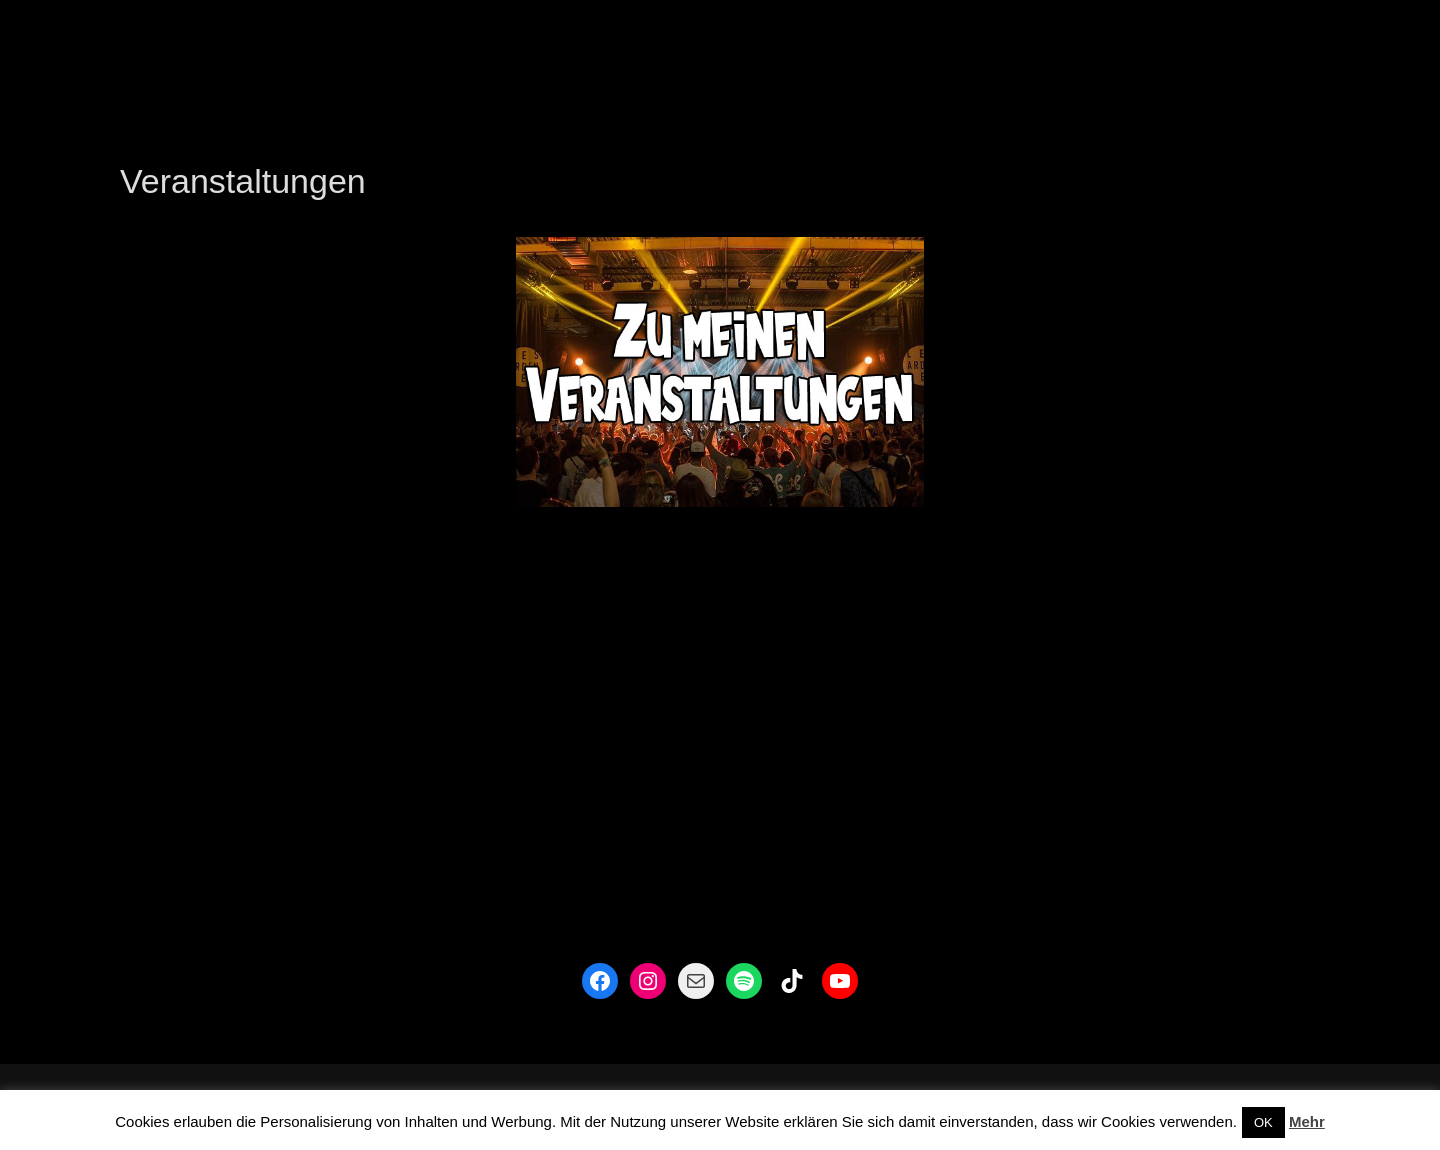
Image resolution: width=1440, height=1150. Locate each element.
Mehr (1307, 1121)
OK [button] (1263, 1122)
